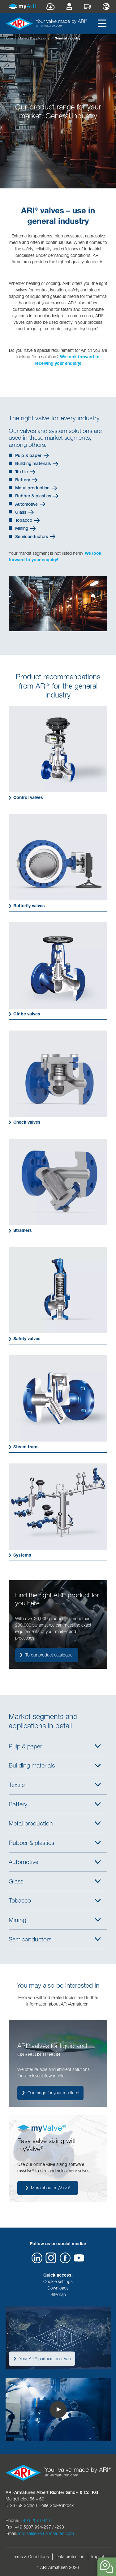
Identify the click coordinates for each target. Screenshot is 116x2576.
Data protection (70, 2556)
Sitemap (58, 2294)
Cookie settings (58, 2281)
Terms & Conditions (30, 2556)
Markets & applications (33, 38)
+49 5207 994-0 (36, 2520)
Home (8, 38)
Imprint (97, 2556)
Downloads (58, 2288)
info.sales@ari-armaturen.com (46, 2533)
